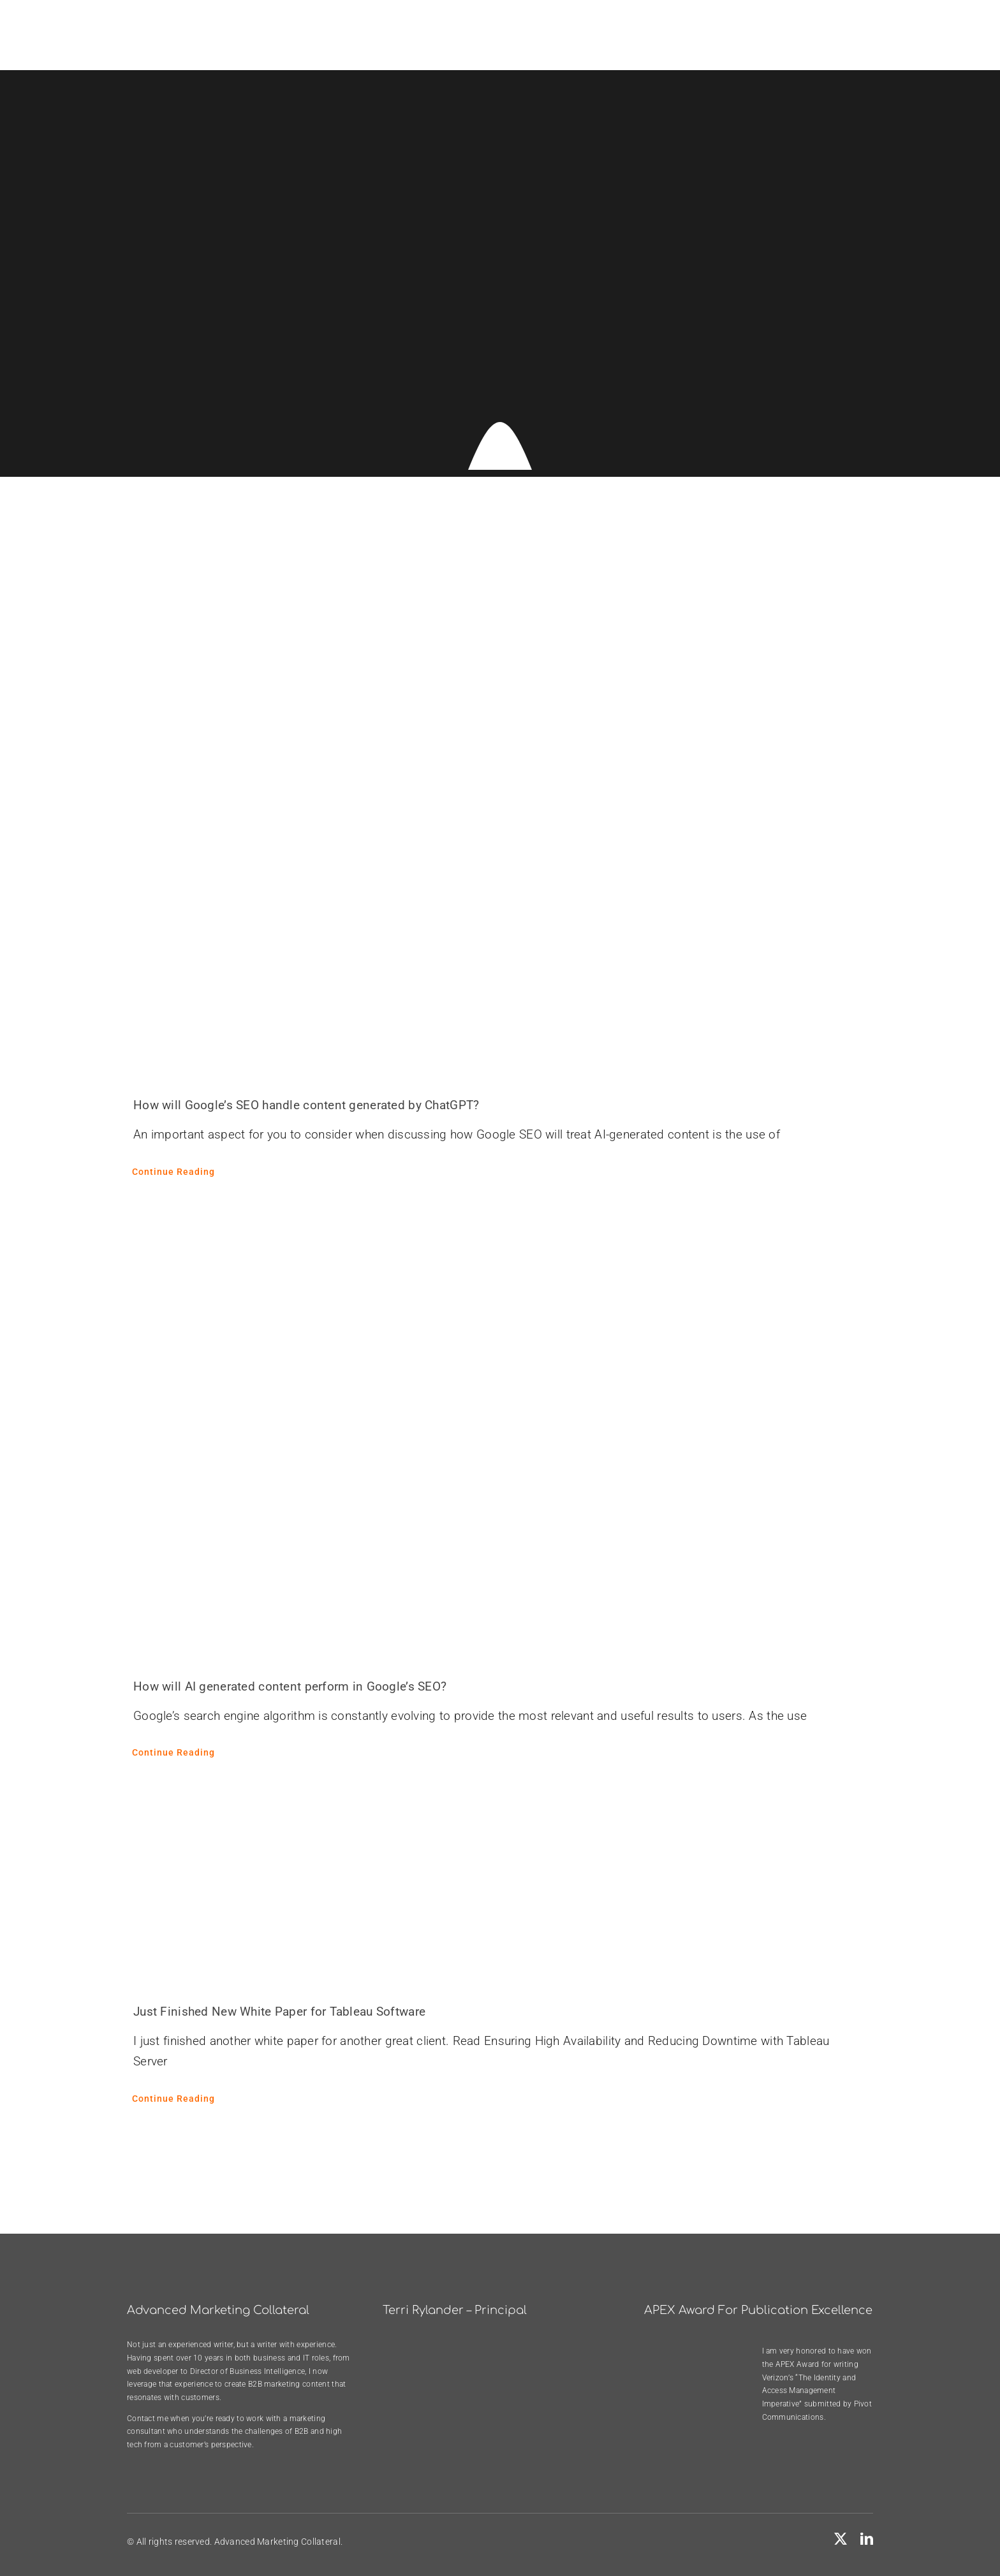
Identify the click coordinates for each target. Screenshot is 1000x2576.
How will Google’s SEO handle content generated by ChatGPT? (306, 1105)
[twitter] (840, 2539)
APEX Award (798, 2364)
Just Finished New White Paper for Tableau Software (279, 2011)
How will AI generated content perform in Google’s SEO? (289, 1686)
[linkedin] (866, 2539)
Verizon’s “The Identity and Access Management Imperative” (809, 2390)
